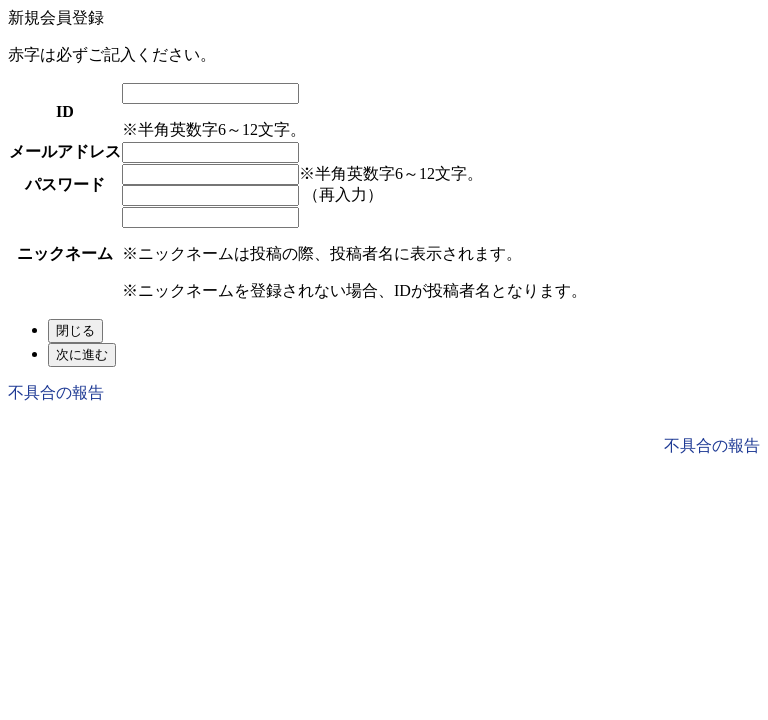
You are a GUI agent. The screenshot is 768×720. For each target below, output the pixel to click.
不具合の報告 (56, 392)
